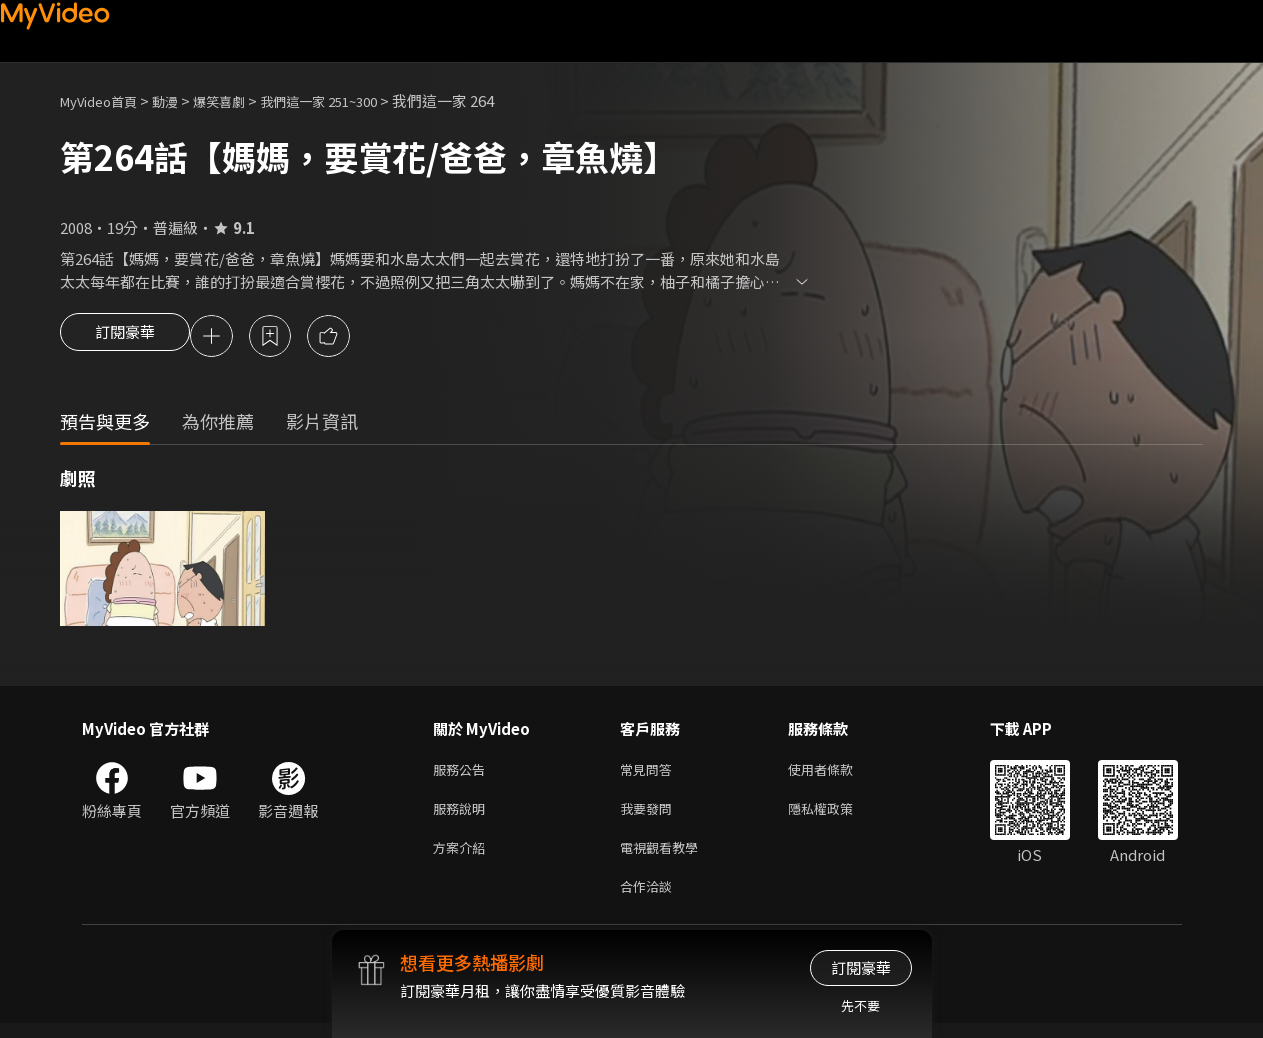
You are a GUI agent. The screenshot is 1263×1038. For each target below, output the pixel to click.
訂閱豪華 (125, 338)
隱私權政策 (837, 815)
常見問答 (650, 773)
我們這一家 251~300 (353, 100)
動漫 (181, 100)
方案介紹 (463, 857)
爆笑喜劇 (241, 100)
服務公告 (463, 773)
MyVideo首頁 (105, 100)
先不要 (860, 1005)
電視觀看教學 (665, 857)
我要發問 (650, 815)
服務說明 (463, 815)
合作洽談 (650, 899)
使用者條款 (837, 773)
